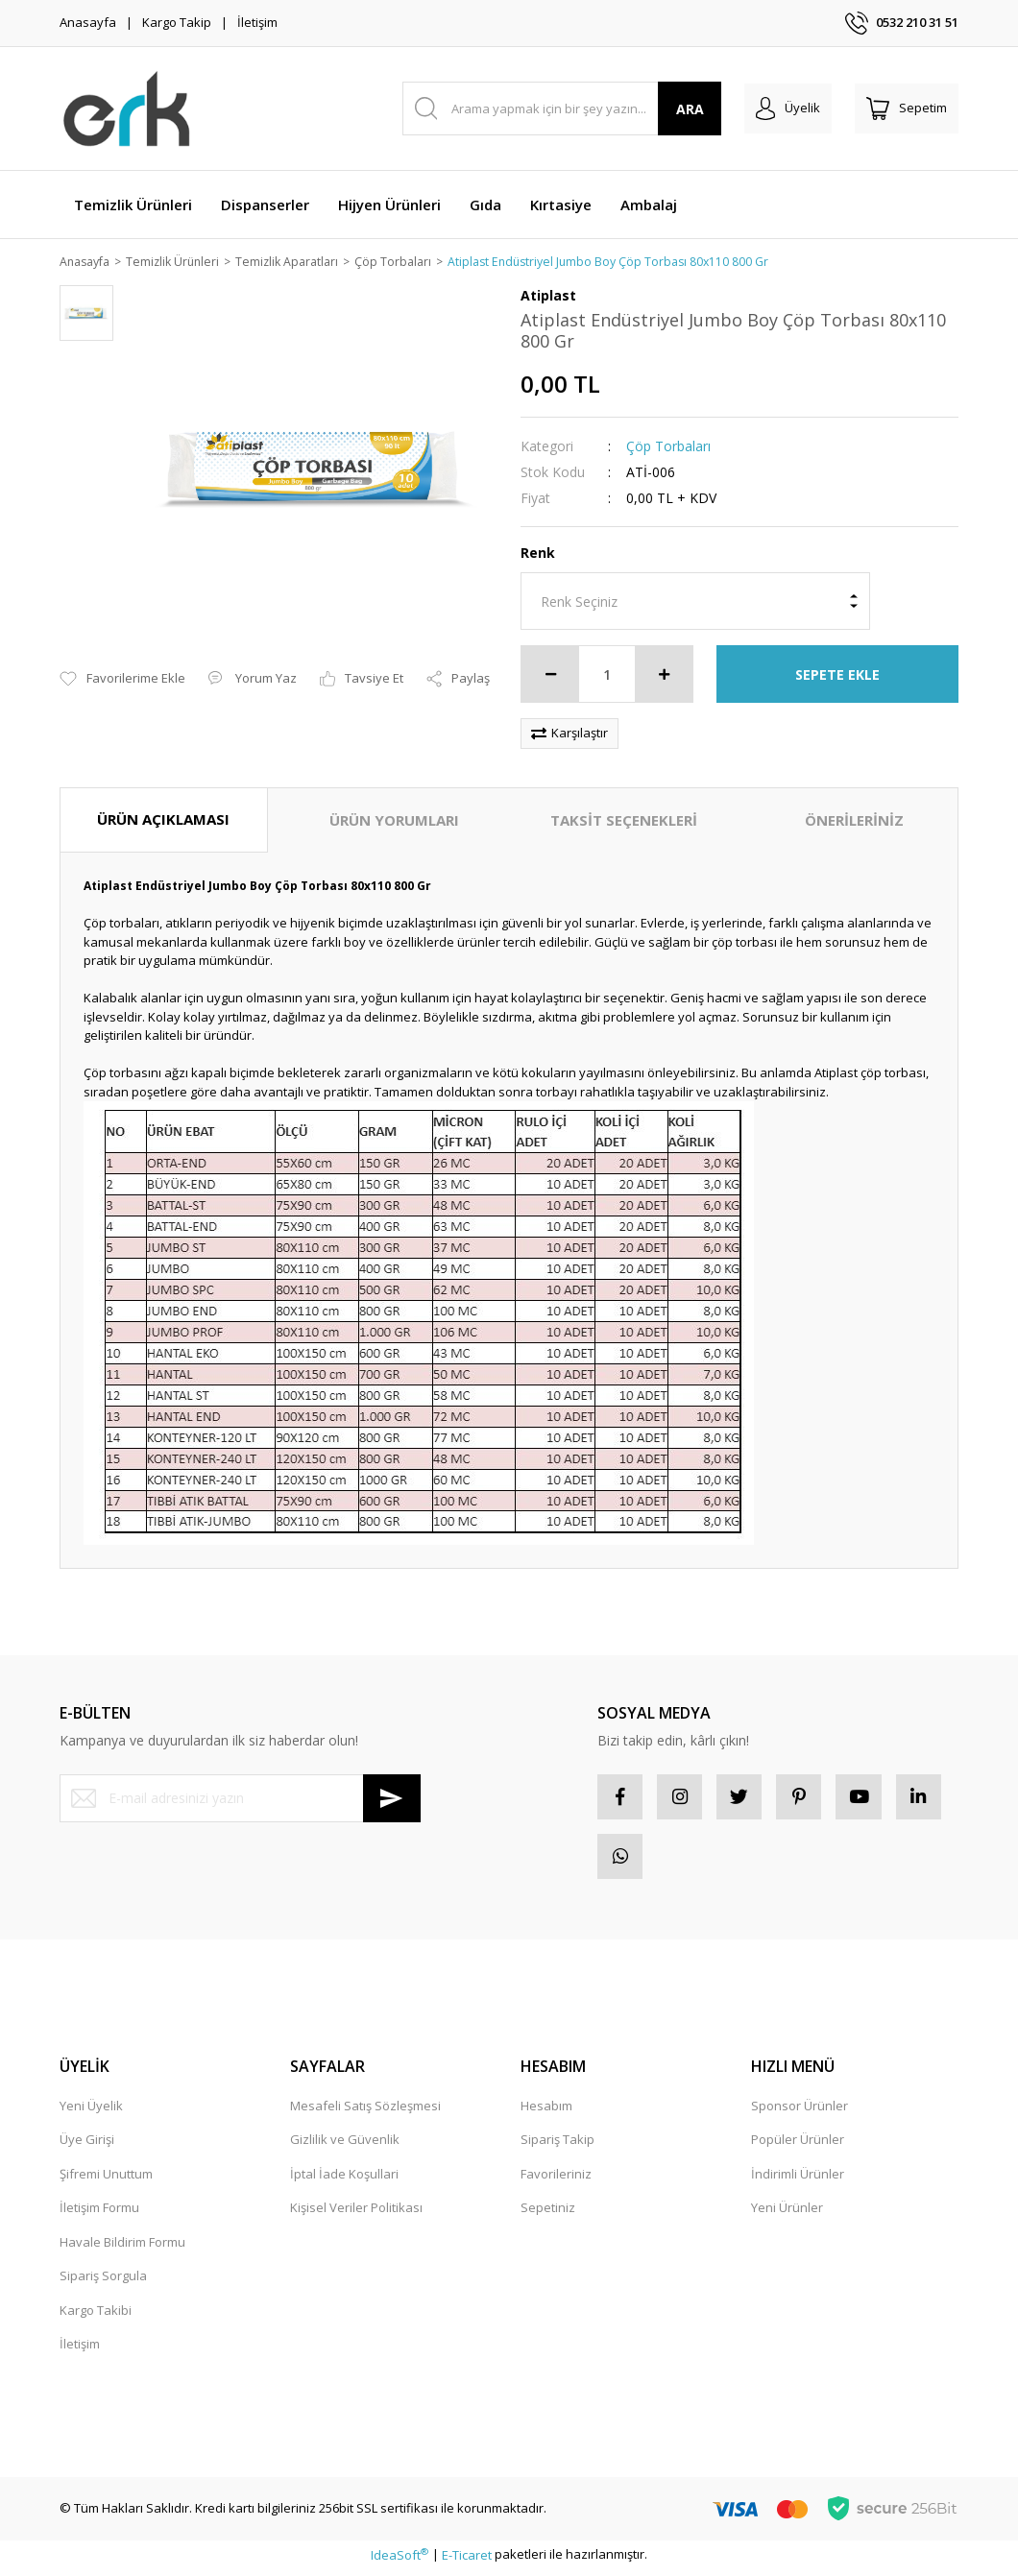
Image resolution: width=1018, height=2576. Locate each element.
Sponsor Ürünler (799, 2112)
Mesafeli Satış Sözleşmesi (365, 2112)
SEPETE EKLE (837, 675)
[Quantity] (607, 675)
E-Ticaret (467, 2560)
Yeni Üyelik (91, 2112)
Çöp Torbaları (668, 447)
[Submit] (392, 1799)
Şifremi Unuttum (106, 2180)
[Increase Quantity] (663, 675)
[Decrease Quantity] (550, 675)
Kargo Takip (176, 22)
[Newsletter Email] (240, 1799)
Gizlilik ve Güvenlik (345, 2146)
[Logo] (127, 108)
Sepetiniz (548, 2214)
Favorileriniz (556, 2180)
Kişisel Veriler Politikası (356, 2214)
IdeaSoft (399, 2560)
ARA (690, 109)
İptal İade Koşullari (344, 2180)
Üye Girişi (87, 2146)
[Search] (562, 108)
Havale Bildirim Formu (122, 2248)
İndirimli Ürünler (797, 2180)
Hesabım (546, 2112)
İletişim (257, 22)
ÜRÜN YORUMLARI (394, 821)
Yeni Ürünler (787, 2214)
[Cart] (906, 108)
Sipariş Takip (557, 2146)
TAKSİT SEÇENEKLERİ (623, 821)
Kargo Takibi (96, 2316)
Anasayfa (88, 22)
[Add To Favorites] (122, 680)
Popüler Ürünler (797, 2146)
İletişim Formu (99, 2214)
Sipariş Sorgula (103, 2282)
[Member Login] (788, 108)
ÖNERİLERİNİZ (854, 821)
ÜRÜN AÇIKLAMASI (163, 820)
